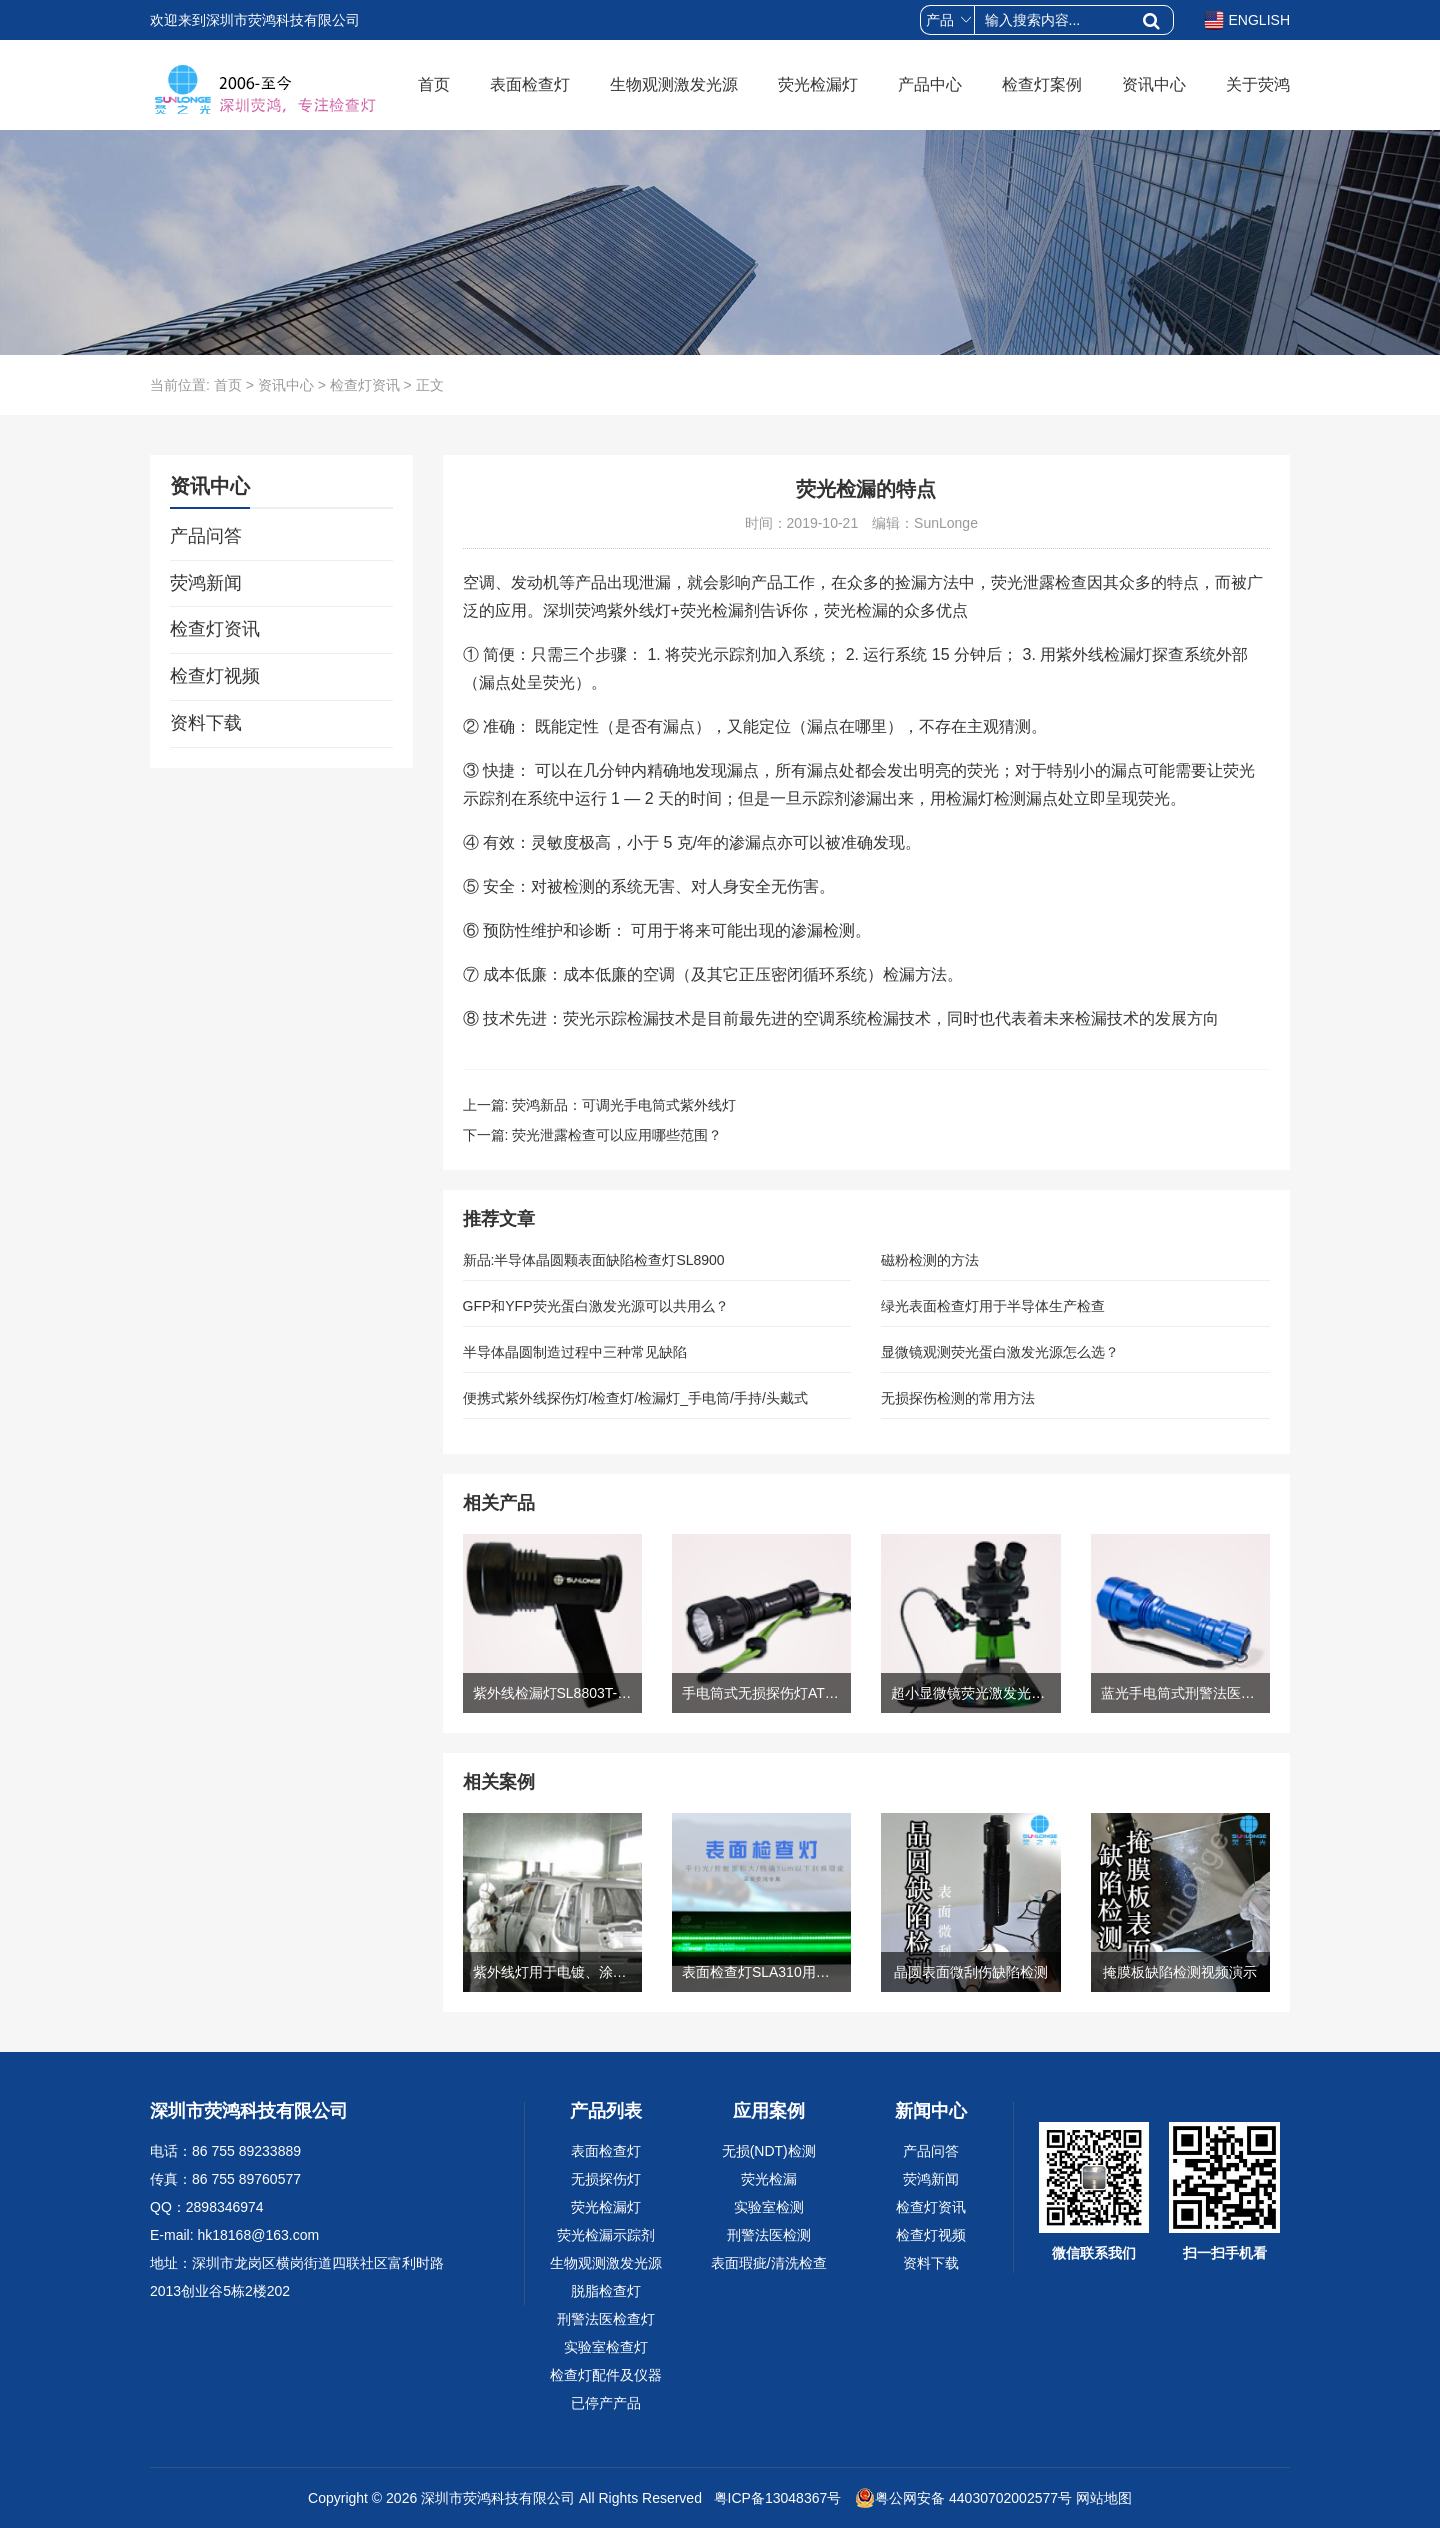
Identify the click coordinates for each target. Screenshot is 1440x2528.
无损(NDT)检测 (769, 2151)
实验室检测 (769, 2207)
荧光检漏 (769, 2179)
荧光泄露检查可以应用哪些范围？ (617, 1135)
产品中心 (930, 84)
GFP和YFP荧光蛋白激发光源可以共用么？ (596, 1306)
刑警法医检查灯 (606, 2319)
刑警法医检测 (769, 2235)
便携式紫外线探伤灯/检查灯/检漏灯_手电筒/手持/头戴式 (635, 1398)
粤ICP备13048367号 (776, 2498)
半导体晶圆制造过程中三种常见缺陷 (575, 1352)
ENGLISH (1247, 20)
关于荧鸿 (1258, 84)
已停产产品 (606, 2403)
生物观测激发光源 (674, 84)
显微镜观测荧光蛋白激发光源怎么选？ (1000, 1352)
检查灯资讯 (365, 385)
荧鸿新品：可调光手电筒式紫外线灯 (624, 1105)
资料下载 (206, 723)
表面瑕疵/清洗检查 (769, 2263)
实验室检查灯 (606, 2347)
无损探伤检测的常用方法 (958, 1398)
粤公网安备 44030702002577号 (963, 2498)
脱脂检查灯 (606, 2291)
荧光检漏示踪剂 (606, 2235)
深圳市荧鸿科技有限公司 (498, 2498)
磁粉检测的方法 (930, 1260)
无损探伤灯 (606, 2179)
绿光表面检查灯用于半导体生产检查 (993, 1306)
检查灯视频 (215, 676)
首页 (434, 84)
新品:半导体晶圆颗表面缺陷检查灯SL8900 (594, 1260)
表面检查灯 (530, 84)
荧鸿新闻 (206, 583)
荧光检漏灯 (818, 84)
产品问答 (206, 536)
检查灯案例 (1042, 84)
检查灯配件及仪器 (606, 2375)
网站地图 (1104, 2498)
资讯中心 (1154, 84)
